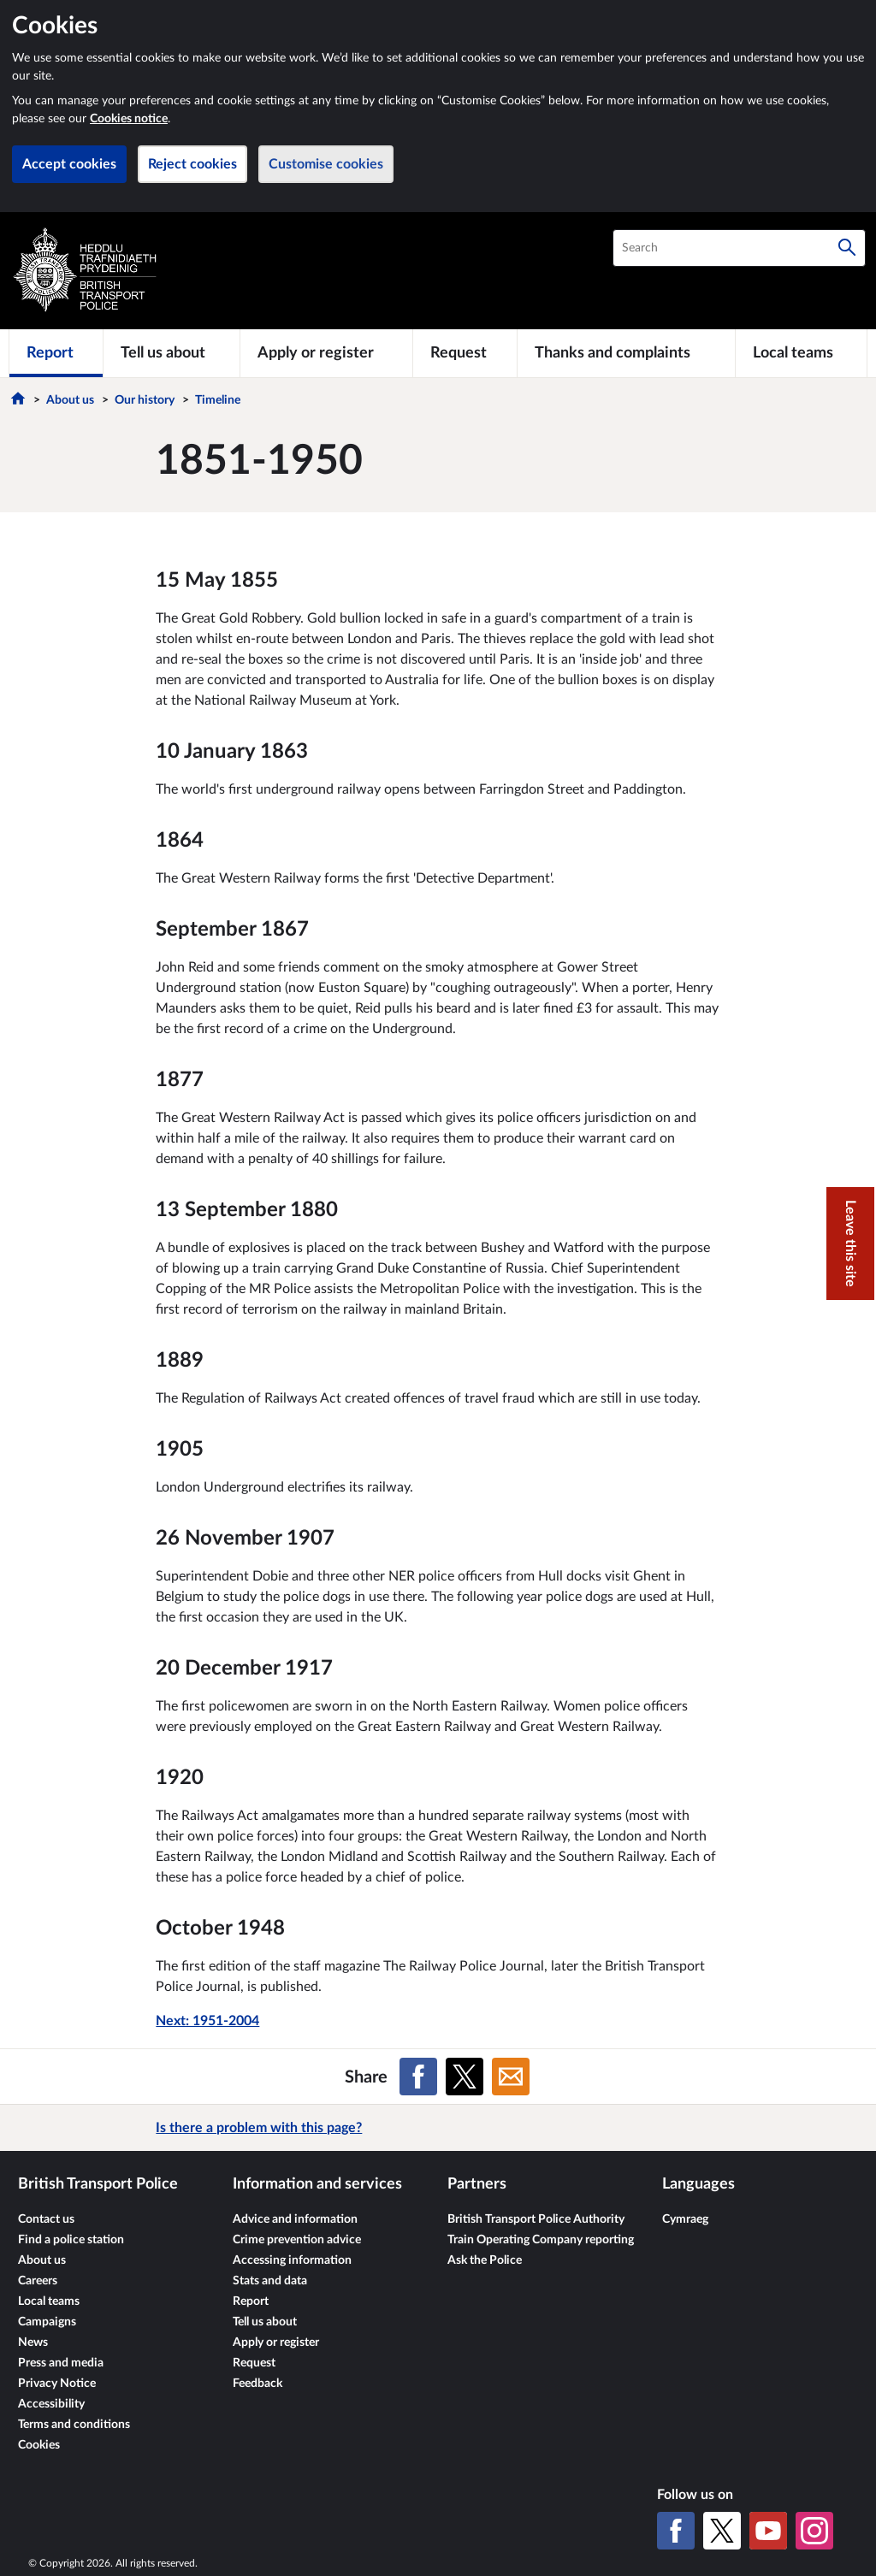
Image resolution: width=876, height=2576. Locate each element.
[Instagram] (814, 2530)
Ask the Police (484, 2260)
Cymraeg (685, 2219)
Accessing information (292, 2260)
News (33, 2343)
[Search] (847, 248)
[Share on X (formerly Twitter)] (464, 2076)
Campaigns (47, 2322)
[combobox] (739, 248)
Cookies (39, 2445)
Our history (145, 400)
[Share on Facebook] (418, 2076)
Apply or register (276, 2343)
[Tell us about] (172, 353)
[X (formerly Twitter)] (722, 2530)
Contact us (46, 2219)
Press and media (61, 2363)
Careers (37, 2281)
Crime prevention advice (297, 2240)
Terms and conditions (74, 2425)
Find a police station (71, 2240)
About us (70, 400)
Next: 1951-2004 (207, 2021)
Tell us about (265, 2322)
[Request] (465, 353)
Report (251, 2301)
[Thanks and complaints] (626, 353)
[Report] (56, 353)
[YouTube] (768, 2530)
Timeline (217, 400)
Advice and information (295, 2219)
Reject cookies (192, 164)
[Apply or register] (326, 353)
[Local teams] (801, 353)
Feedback (257, 2384)
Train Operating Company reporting (540, 2240)
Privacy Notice (57, 2384)
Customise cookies (326, 164)
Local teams (49, 2301)
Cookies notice (129, 119)
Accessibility (51, 2404)
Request (254, 2363)
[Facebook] (676, 2530)
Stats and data (270, 2281)
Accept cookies (69, 164)
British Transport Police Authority (535, 2219)
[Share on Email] (511, 2076)
